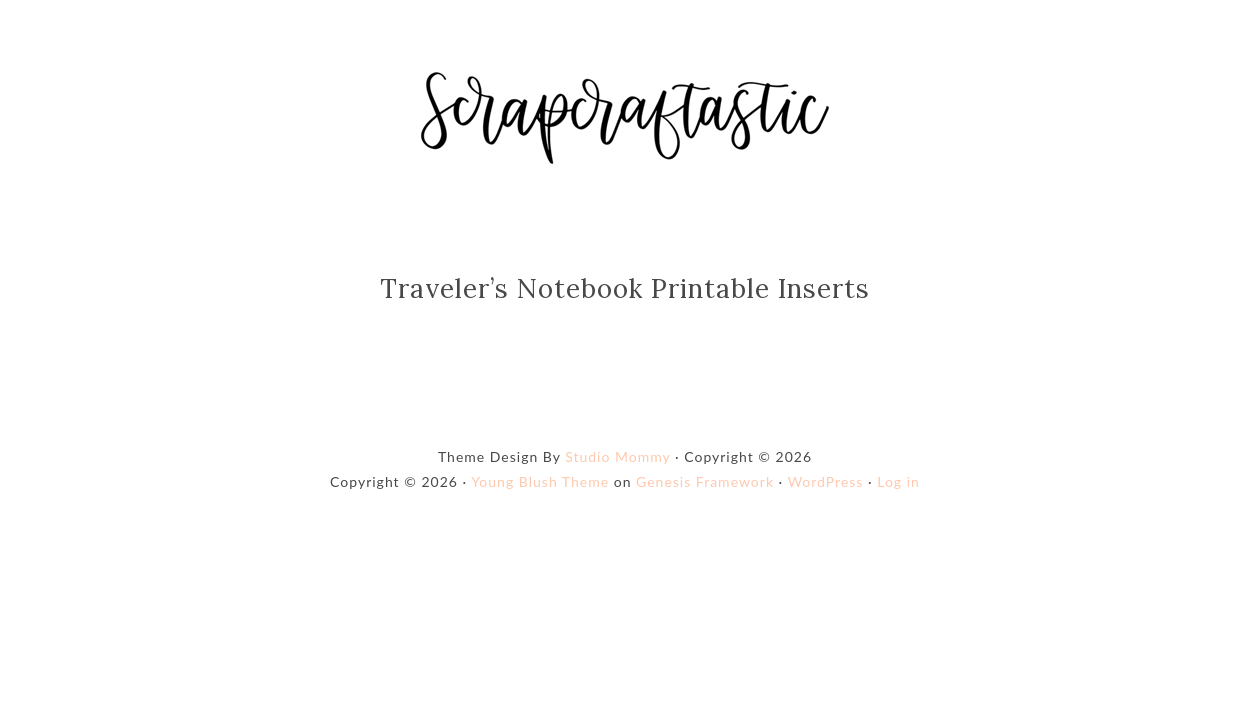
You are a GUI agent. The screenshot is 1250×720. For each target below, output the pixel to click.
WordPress (826, 481)
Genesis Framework (705, 481)
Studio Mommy (617, 456)
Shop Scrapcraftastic (625, 118)
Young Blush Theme (540, 481)
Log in (898, 481)
